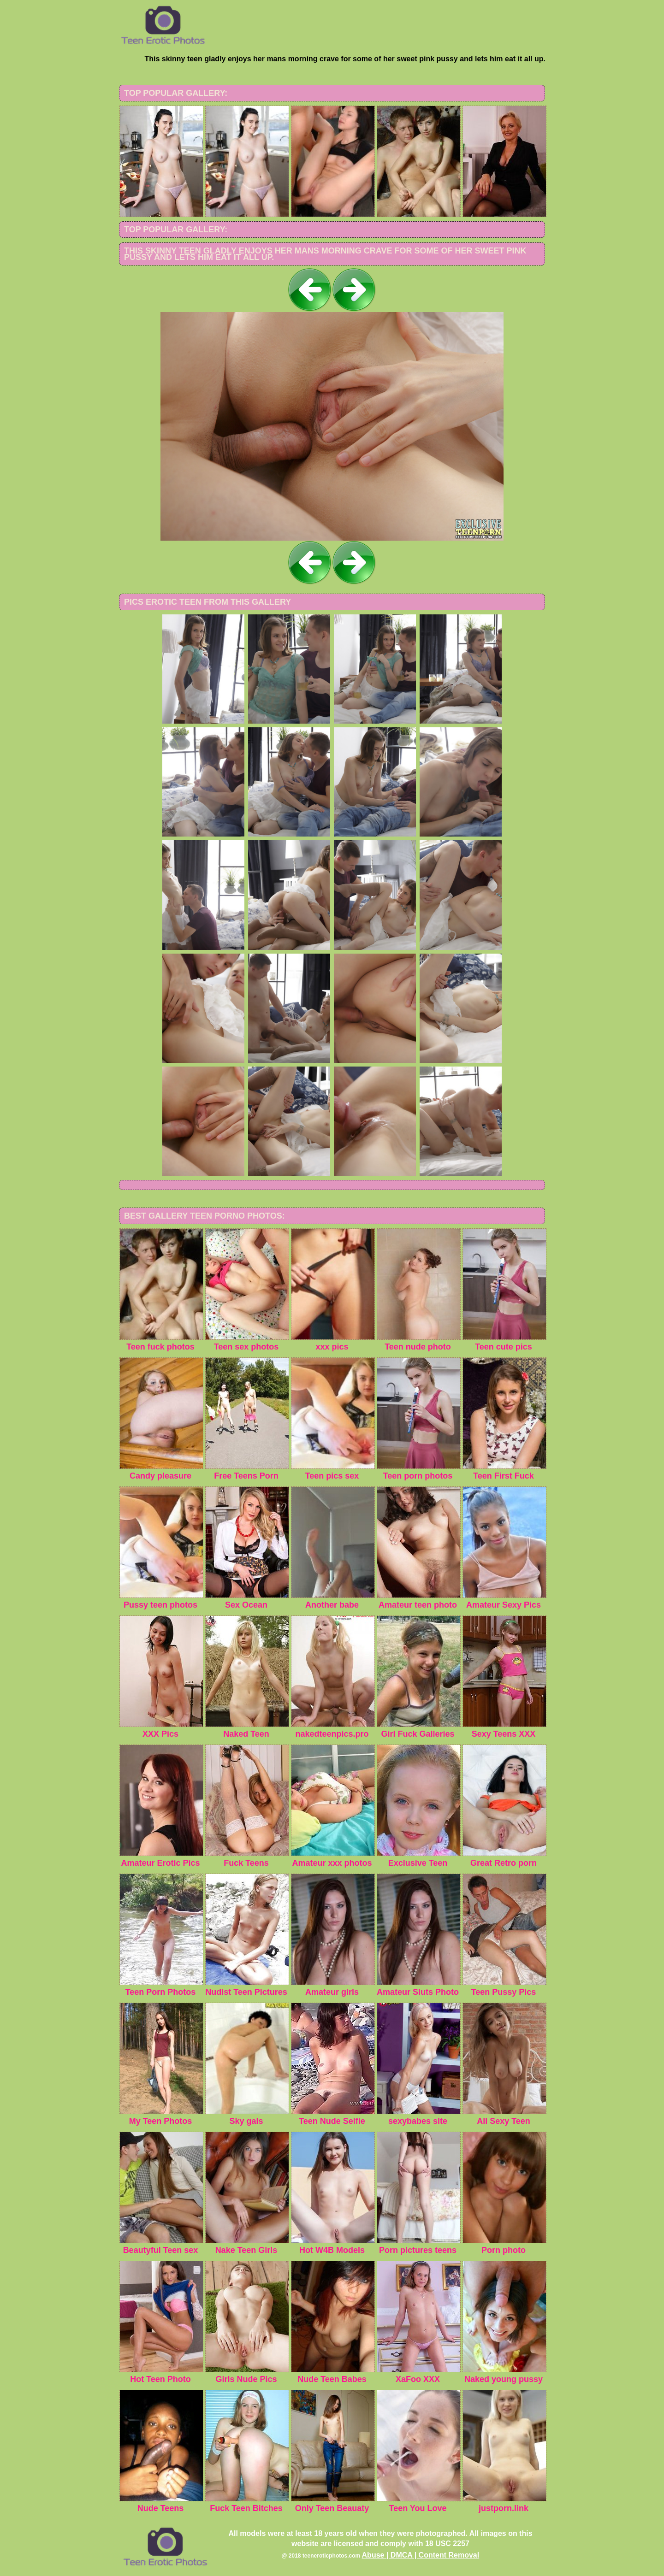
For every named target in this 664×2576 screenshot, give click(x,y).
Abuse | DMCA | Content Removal (421, 2555)
